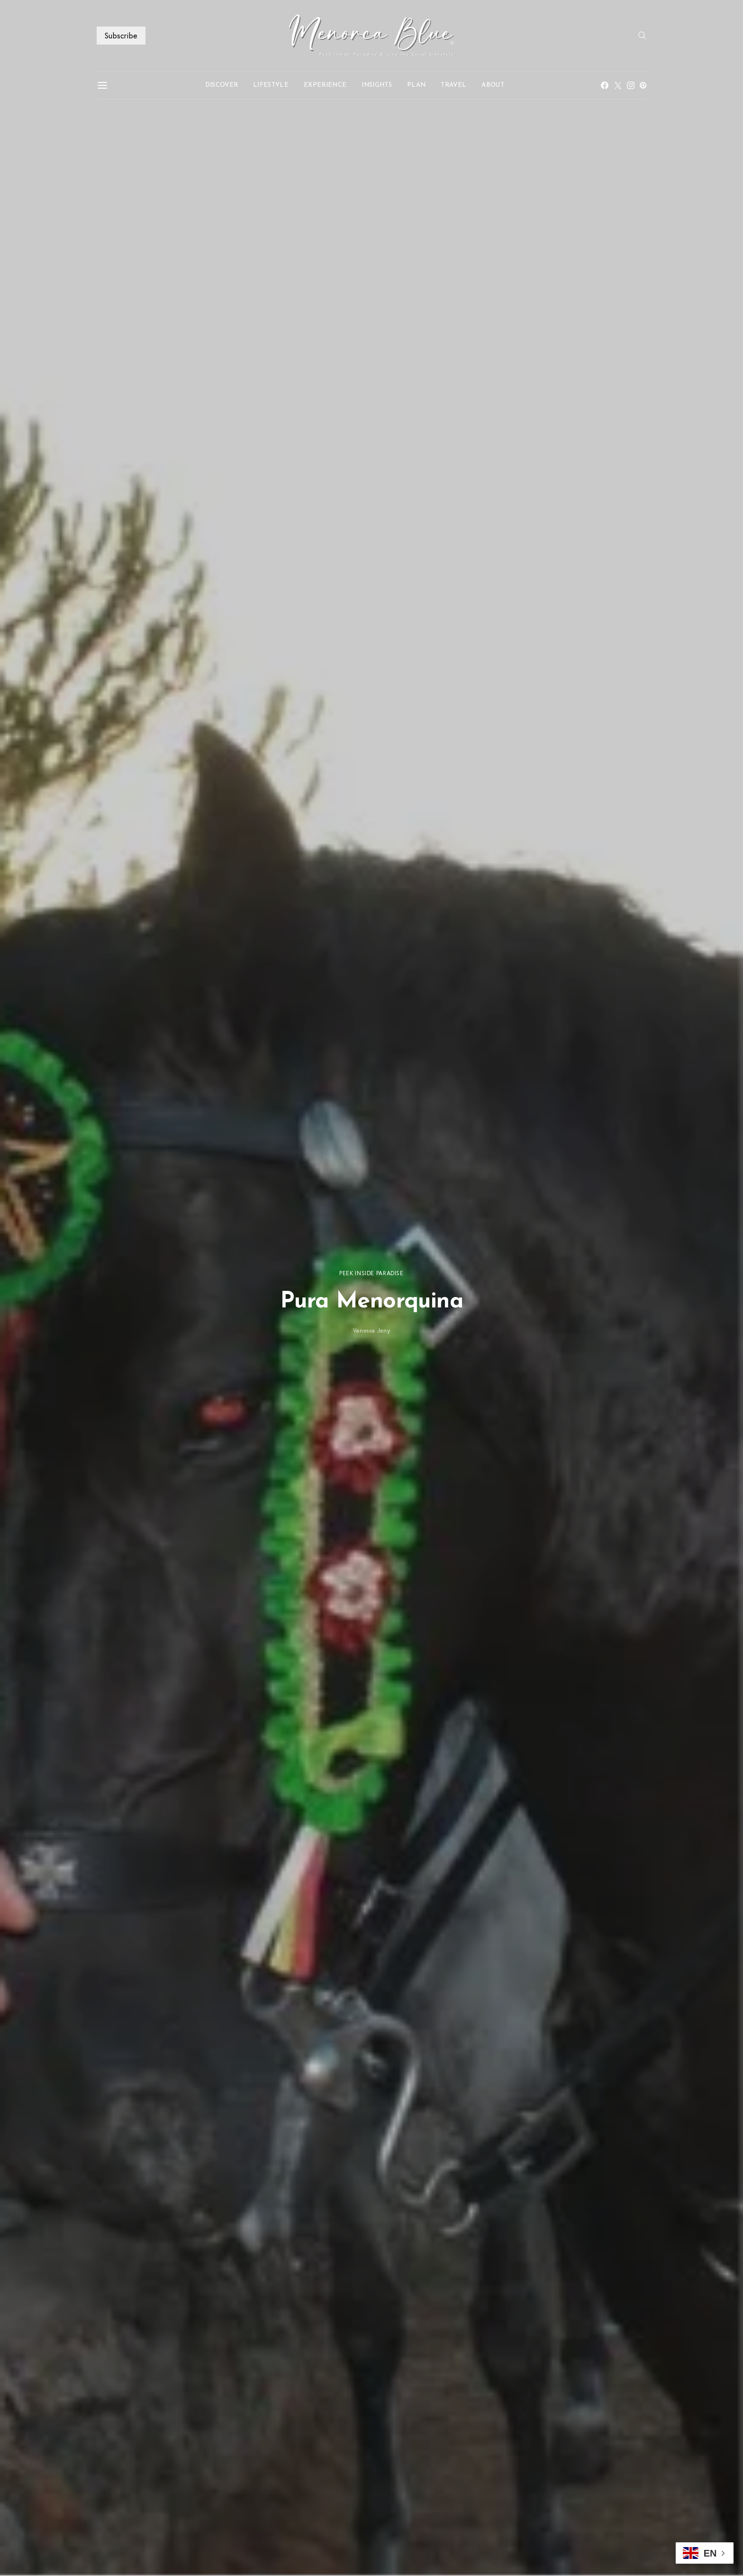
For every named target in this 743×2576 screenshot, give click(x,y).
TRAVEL (453, 85)
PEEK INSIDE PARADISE (371, 1273)
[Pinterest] (643, 85)
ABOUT (492, 85)
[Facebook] (604, 85)
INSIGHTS (377, 85)
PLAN (416, 85)
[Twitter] (618, 85)
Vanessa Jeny (371, 1330)
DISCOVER (221, 85)
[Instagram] (630, 85)
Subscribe (121, 35)
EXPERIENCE (325, 85)
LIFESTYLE (271, 85)
